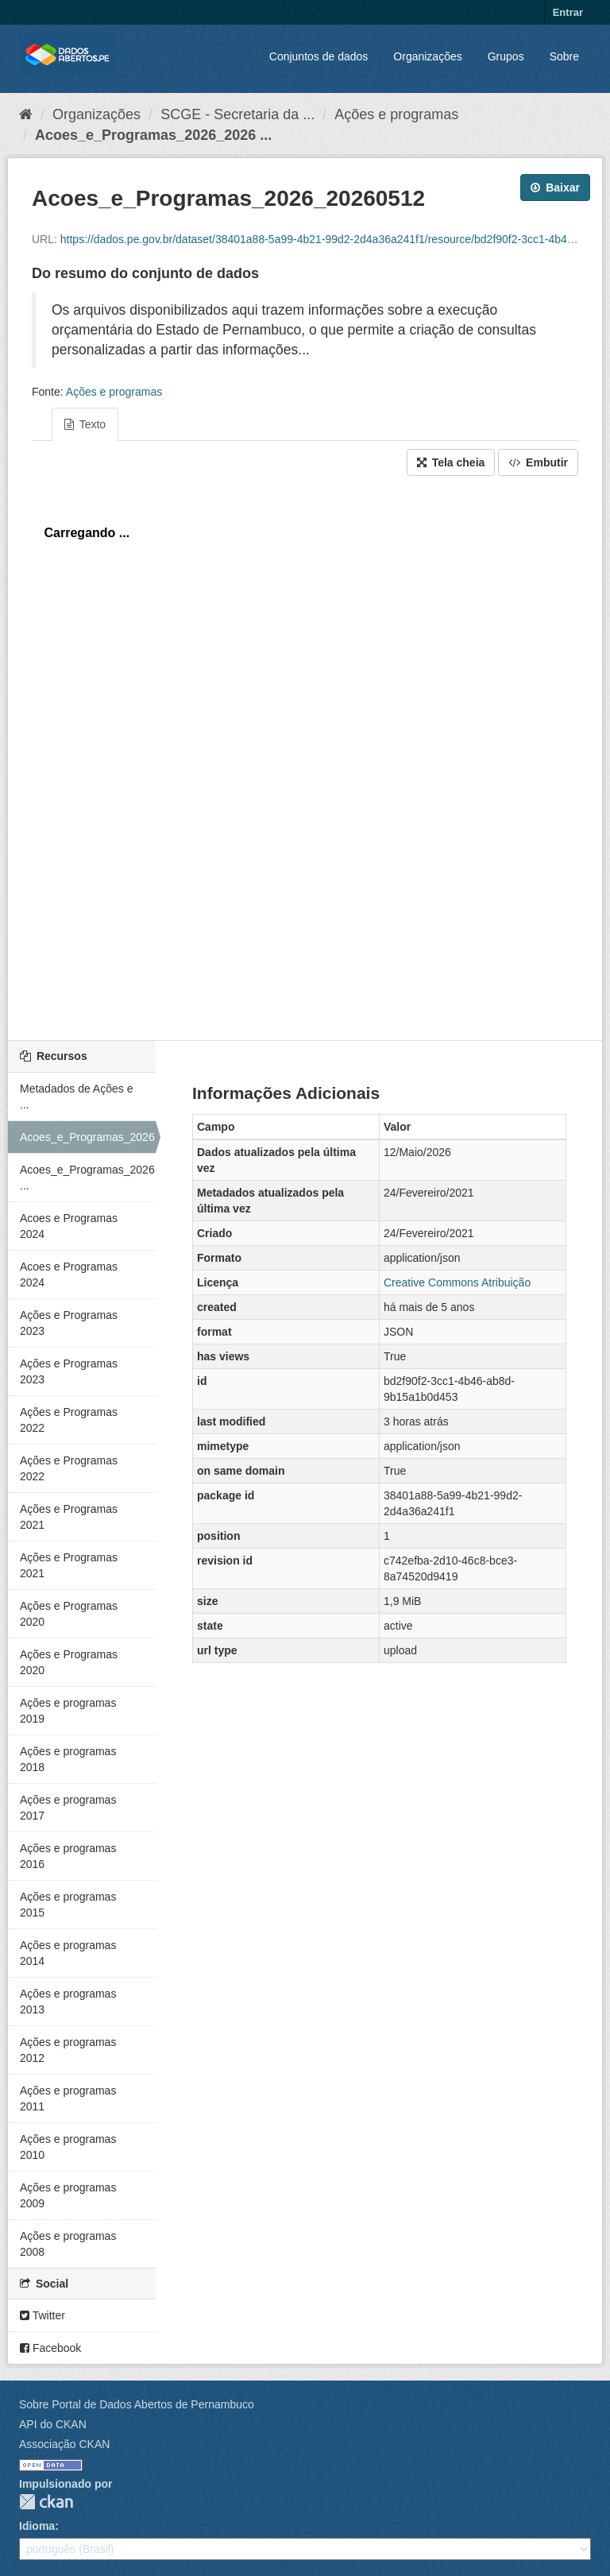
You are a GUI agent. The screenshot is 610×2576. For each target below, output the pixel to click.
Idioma (37, 2526)
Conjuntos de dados (319, 56)
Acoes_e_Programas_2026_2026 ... (153, 135)
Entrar (568, 12)
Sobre (564, 56)
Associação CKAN (64, 2444)
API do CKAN (53, 2424)
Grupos (506, 56)
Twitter (42, 2315)
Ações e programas (396, 114)
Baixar (555, 187)
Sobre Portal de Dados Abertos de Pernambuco (136, 2404)
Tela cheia (451, 462)
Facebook (50, 2348)
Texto (85, 424)
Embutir (538, 462)
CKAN (46, 2501)
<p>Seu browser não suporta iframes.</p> (305, 754)
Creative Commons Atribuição (457, 1282)
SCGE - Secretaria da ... (237, 114)
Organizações (427, 56)
